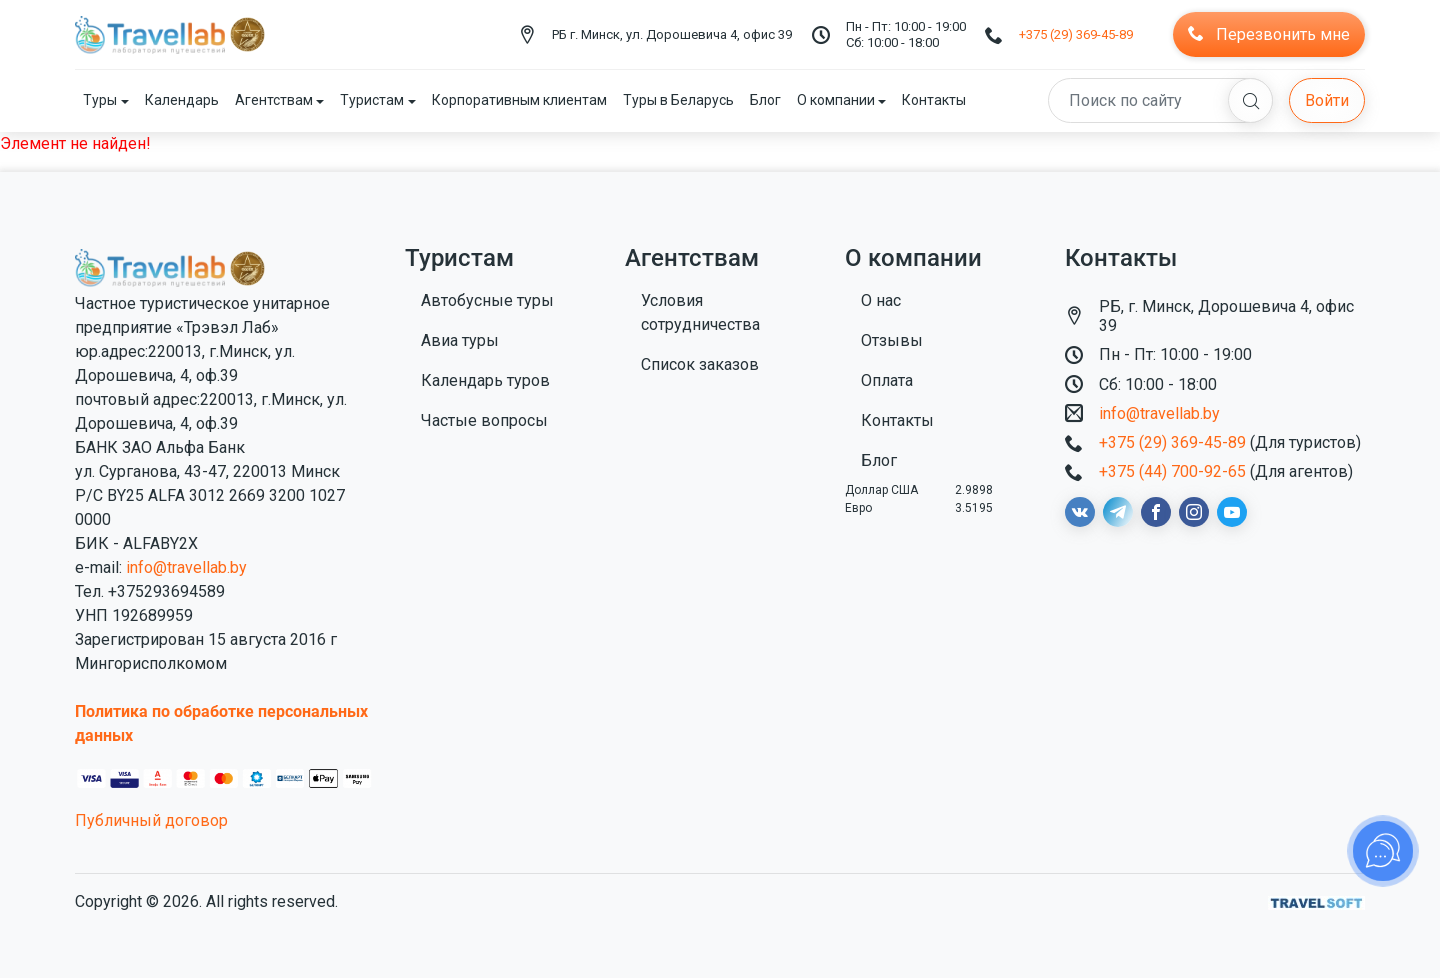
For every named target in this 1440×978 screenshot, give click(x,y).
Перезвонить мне (1269, 34)
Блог (765, 100)
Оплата (887, 380)
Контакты (934, 100)
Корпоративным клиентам (519, 100)
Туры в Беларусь (678, 100)
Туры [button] (100, 100)
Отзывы (892, 340)
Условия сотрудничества (700, 312)
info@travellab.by (186, 567)
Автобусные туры (487, 300)
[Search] (1160, 100)
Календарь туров (485, 380)
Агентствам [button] (274, 100)
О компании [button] (836, 100)
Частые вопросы (484, 420)
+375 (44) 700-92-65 (1172, 471)
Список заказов (700, 364)
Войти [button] (1327, 100)
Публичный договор (151, 820)
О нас (881, 300)
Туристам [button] (372, 100)
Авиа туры (460, 340)
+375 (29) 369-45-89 (1076, 34)
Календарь (182, 100)
